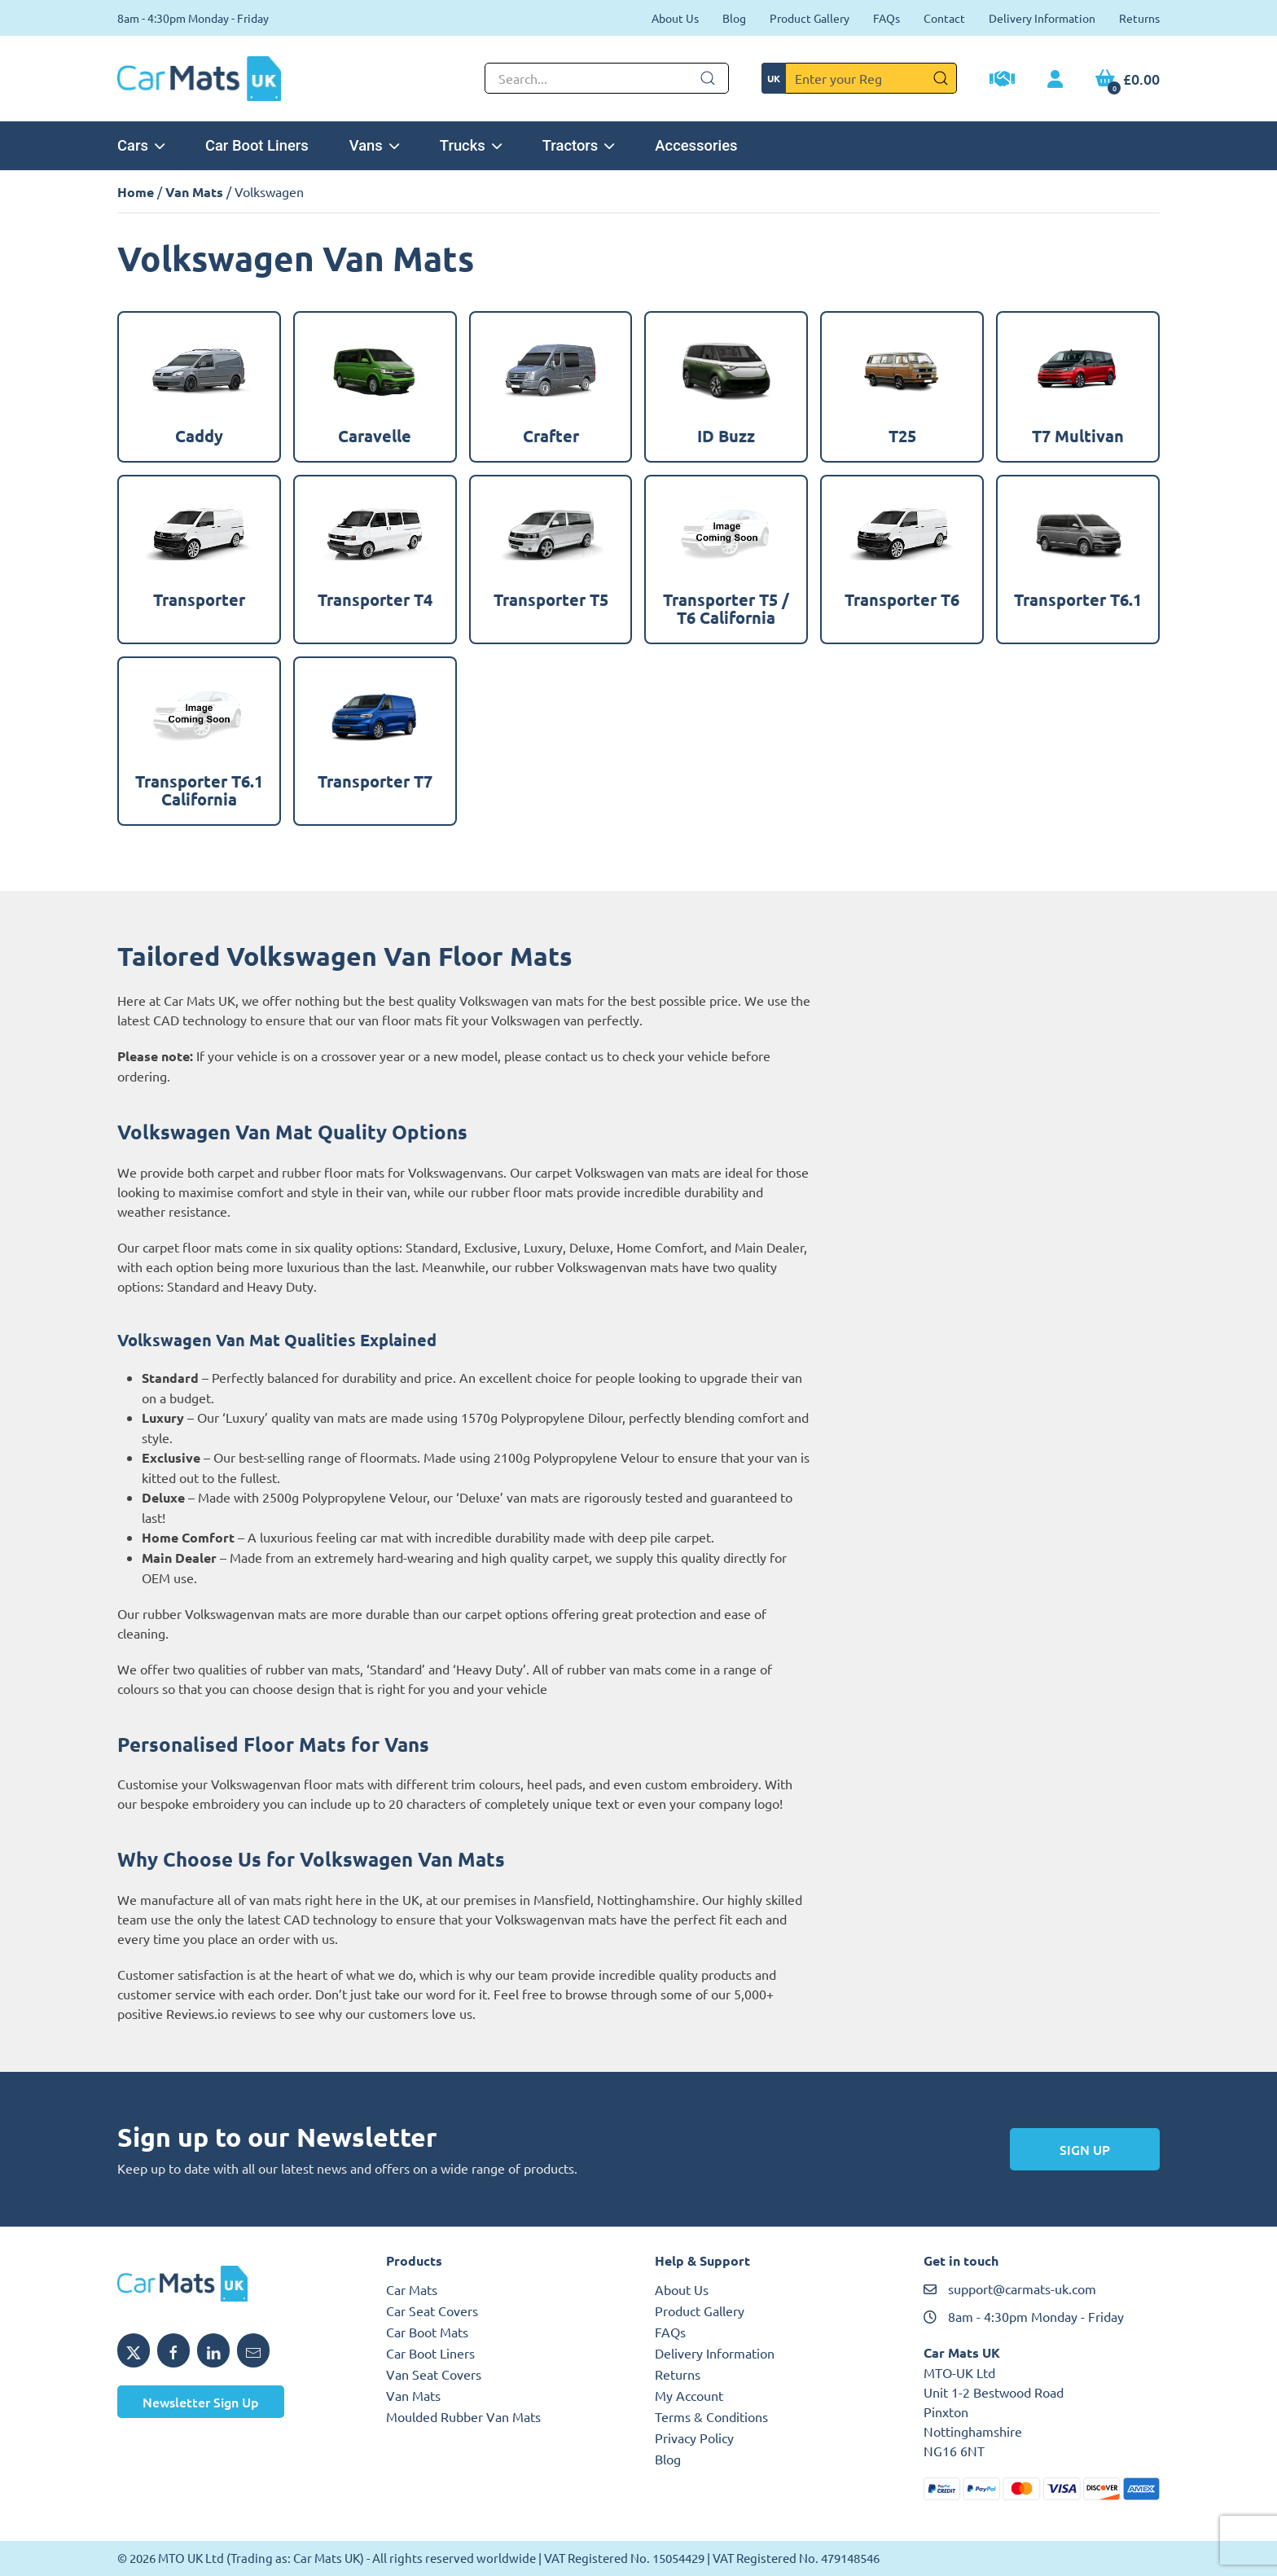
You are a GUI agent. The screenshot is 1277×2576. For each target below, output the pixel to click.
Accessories (696, 145)
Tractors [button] (578, 145)
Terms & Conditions (711, 2416)
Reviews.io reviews (221, 2013)
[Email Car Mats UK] (253, 2350)
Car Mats (411, 2289)
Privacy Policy (694, 2437)
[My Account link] (1055, 80)
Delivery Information (1042, 18)
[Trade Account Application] (1002, 80)
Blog (734, 18)
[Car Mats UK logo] (235, 2283)
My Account (689, 2395)
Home (135, 191)
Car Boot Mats (427, 2332)
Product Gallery (809, 18)
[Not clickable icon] (607, 78)
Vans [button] (374, 145)
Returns (1139, 18)
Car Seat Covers (432, 2310)
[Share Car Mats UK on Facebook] (173, 2350)
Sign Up (1085, 2149)
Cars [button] (141, 145)
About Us (675, 18)
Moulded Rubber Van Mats (463, 2416)
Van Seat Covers (433, 2374)
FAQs (886, 18)
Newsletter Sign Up (201, 2402)
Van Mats (194, 191)
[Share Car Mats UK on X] (133, 2350)
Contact (944, 18)
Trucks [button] (471, 145)
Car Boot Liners (257, 145)
